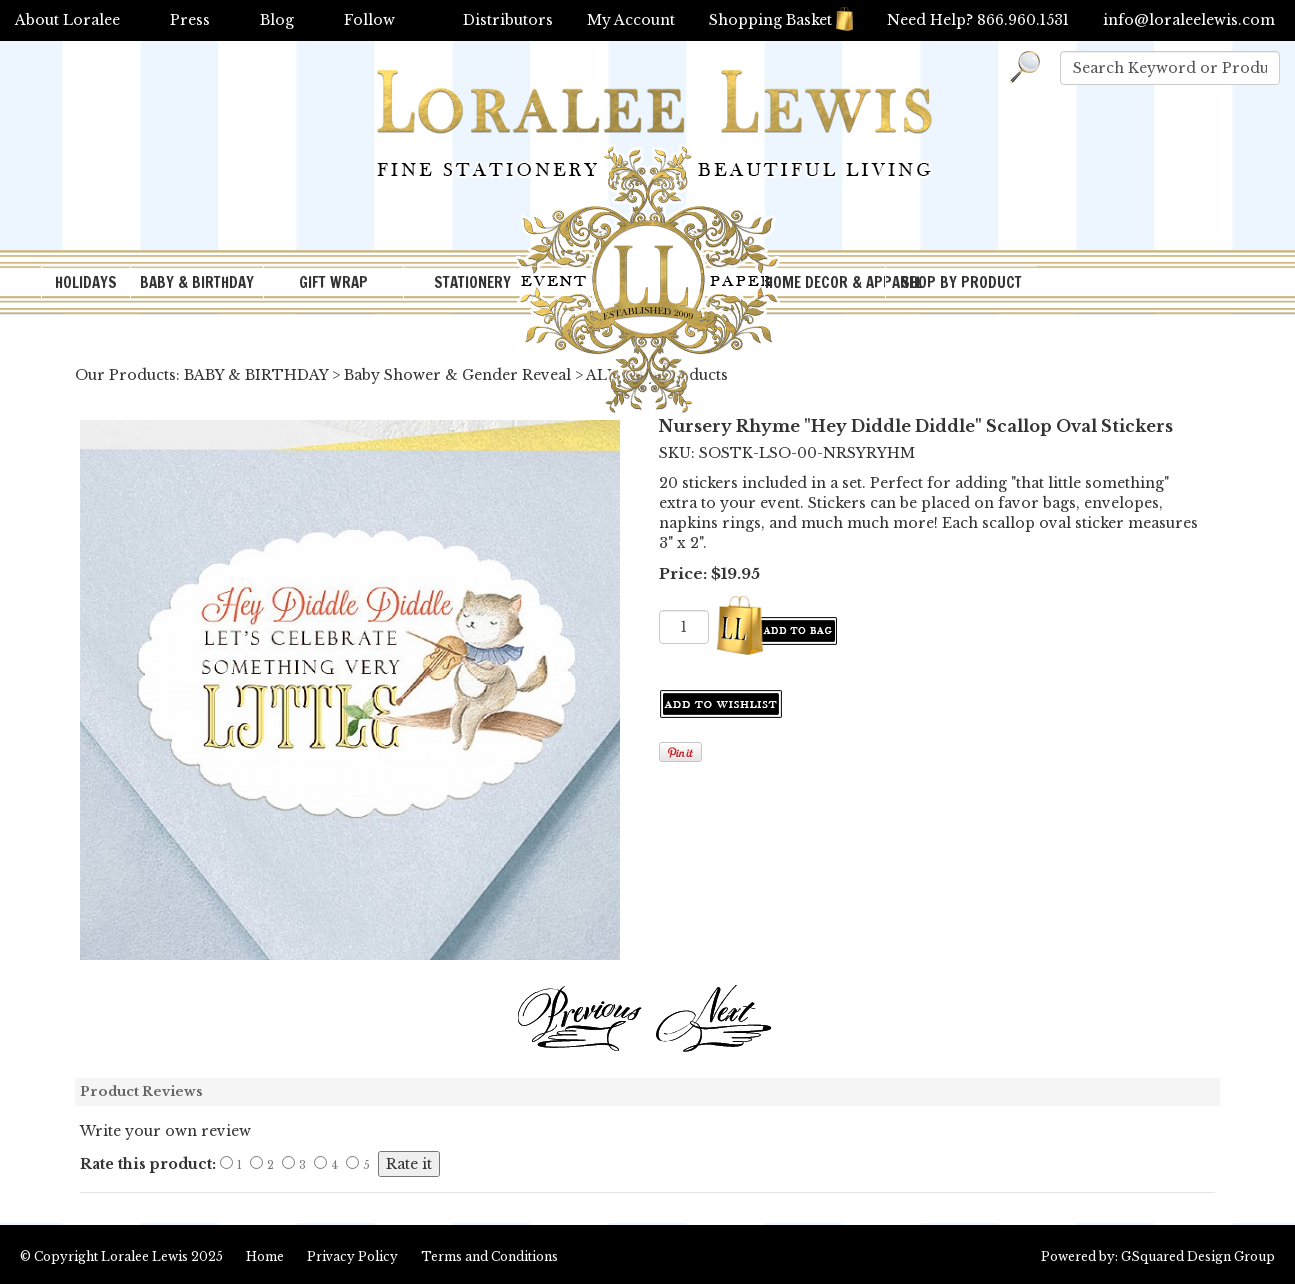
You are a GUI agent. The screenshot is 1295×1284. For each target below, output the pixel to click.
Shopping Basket (781, 20)
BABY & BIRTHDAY (197, 282)
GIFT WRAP (333, 282)
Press (190, 20)
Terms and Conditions (489, 1256)
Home (265, 1256)
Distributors (508, 20)
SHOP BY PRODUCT (961, 282)
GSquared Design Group (1198, 1256)
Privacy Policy (352, 1256)
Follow (369, 20)
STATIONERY (472, 282)
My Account (631, 20)
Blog (277, 20)
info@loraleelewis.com (1189, 20)
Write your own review (165, 1131)
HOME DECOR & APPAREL (825, 282)
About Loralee (67, 20)
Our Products (125, 375)
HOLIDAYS (86, 282)
